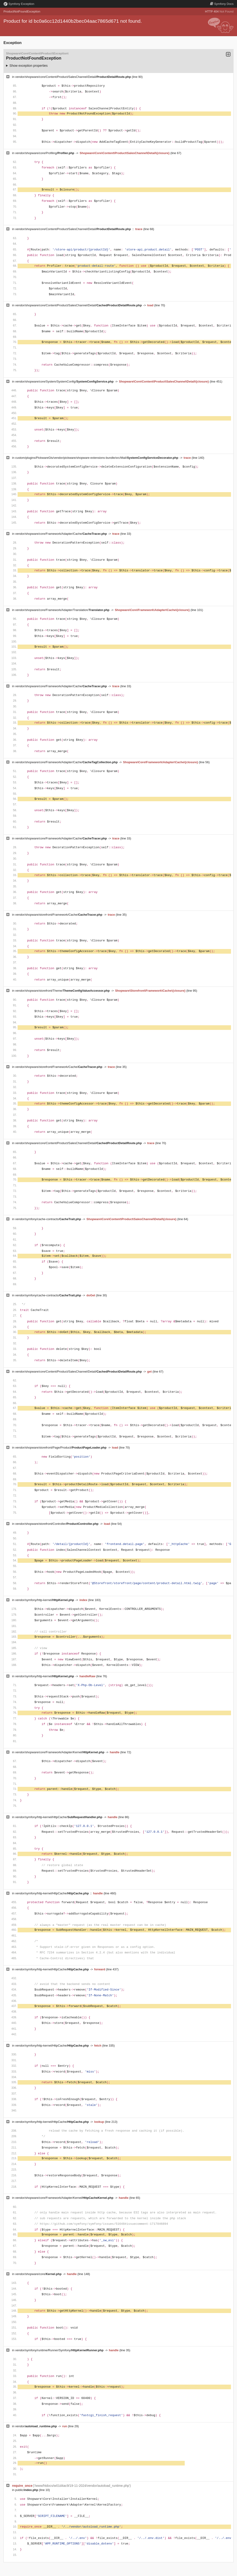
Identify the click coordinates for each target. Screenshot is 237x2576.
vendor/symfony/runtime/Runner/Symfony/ (59, 2350)
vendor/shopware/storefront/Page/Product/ (61, 1447)
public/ (26, 2490)
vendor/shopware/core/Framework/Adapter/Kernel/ (59, 1752)
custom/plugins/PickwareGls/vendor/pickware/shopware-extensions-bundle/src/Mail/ (96, 457)
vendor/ (36, 2426)
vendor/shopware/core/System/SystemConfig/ (64, 381)
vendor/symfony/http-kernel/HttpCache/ (58, 1817)
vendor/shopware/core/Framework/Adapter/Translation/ (62, 610)
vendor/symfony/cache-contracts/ (48, 1219)
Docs (222, 4)
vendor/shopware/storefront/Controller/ (57, 1523)
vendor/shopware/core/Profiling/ (44, 153)
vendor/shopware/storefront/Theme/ (62, 990)
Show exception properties (28, 65)
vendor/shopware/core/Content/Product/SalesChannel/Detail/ (73, 77)
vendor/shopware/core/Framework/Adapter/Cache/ (61, 533)
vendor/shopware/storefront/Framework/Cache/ (58, 914)
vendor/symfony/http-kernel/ (44, 1600)
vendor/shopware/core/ (38, 2274)
